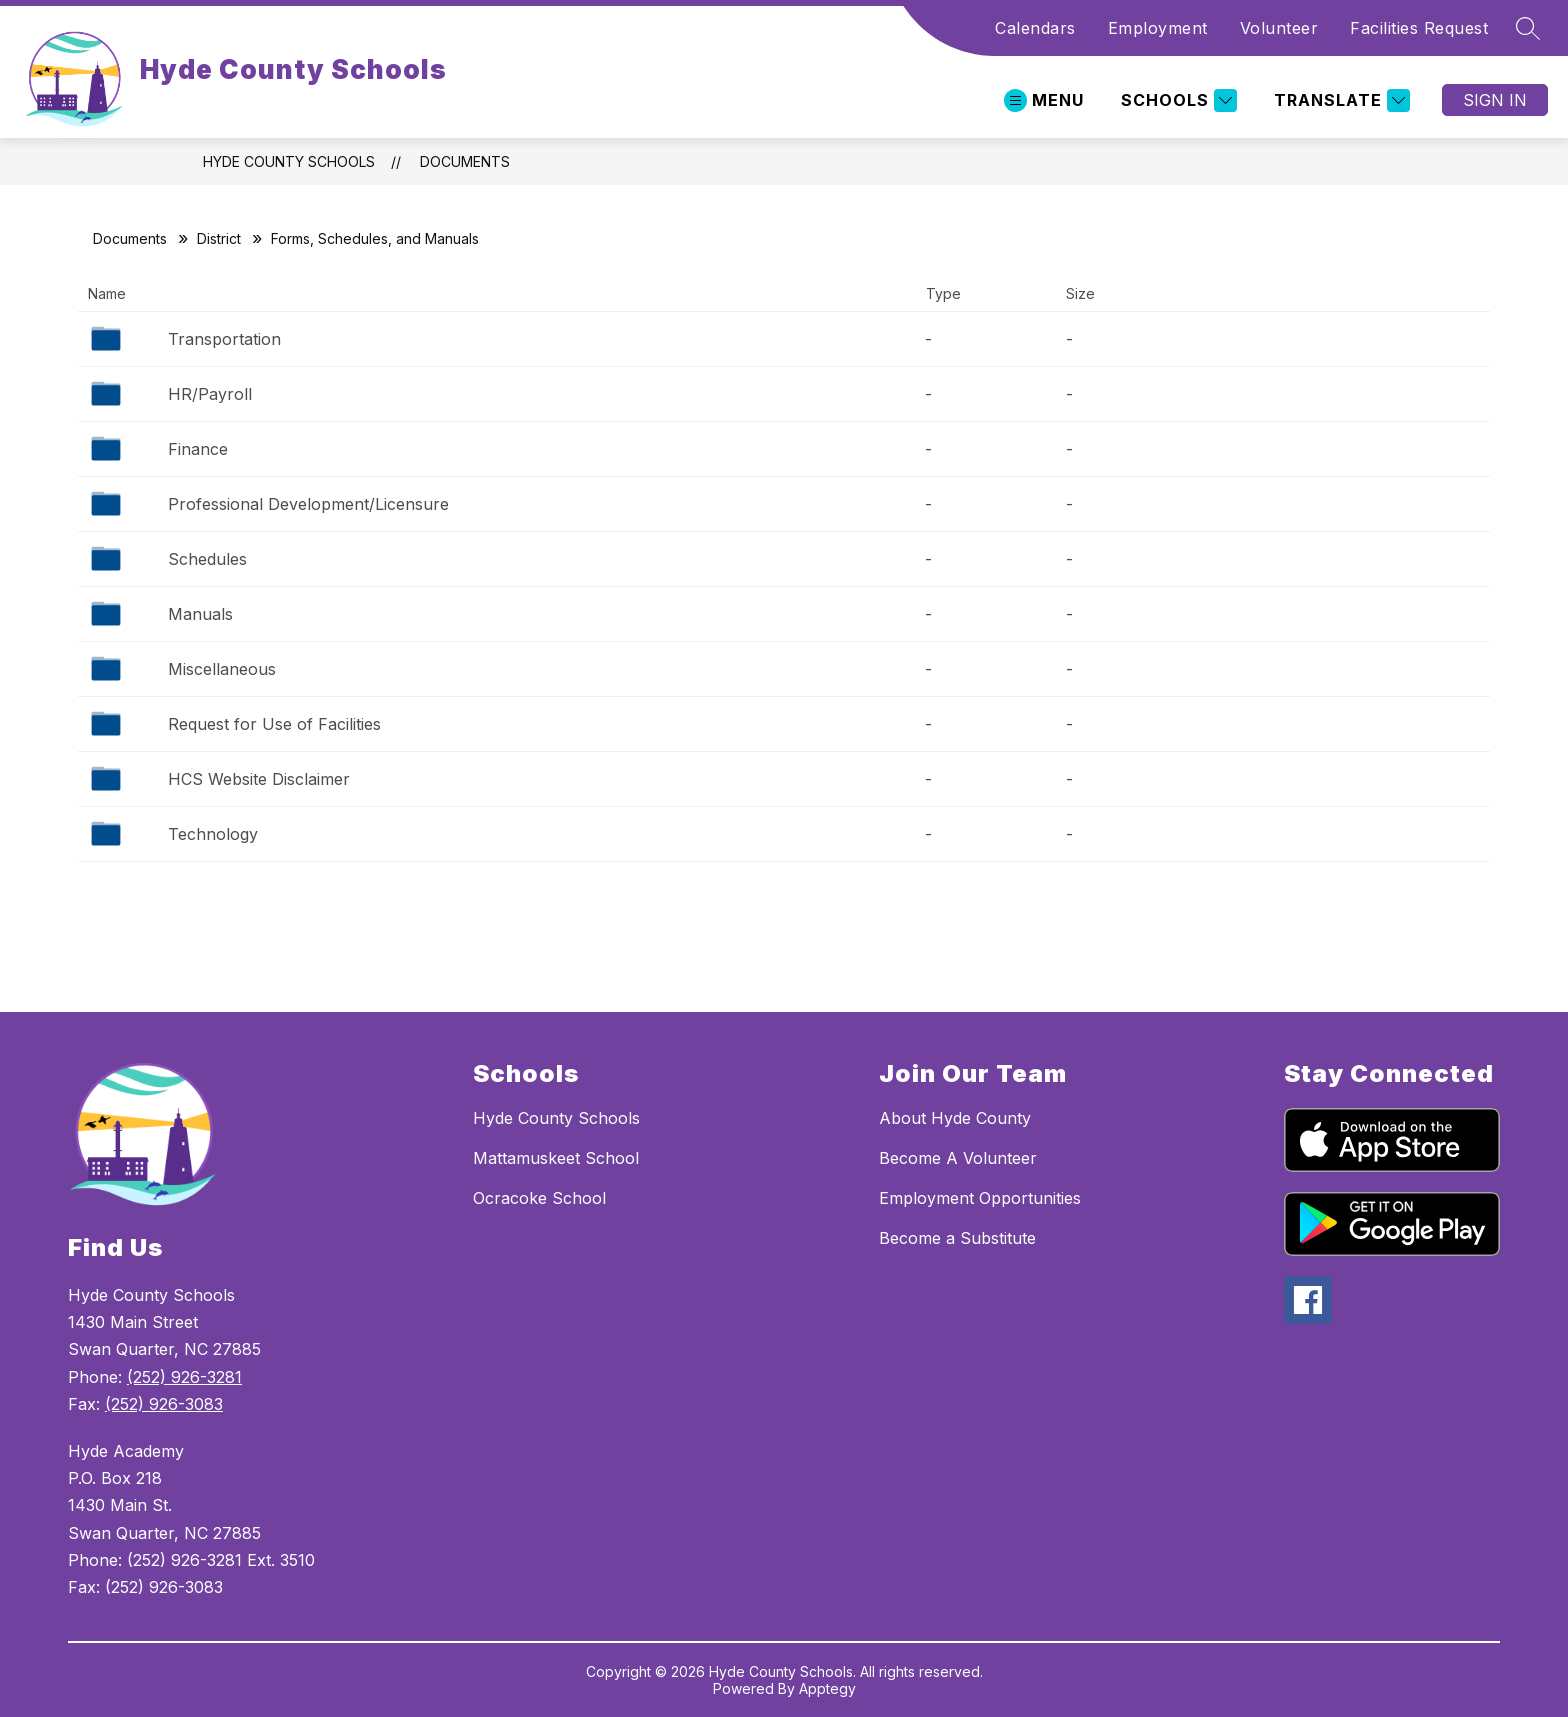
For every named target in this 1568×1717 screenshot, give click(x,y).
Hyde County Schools (289, 161)
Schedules (207, 559)
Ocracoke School (539, 1198)
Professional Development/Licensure (308, 504)
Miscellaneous (222, 669)
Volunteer (1279, 28)
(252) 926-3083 (164, 1404)
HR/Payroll (210, 394)
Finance (198, 449)
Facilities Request (1419, 28)
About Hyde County (955, 1118)
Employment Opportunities (980, 1198)
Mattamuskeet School (556, 1158)
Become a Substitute (957, 1238)
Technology (213, 834)
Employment (1158, 28)
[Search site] (1528, 28)
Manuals (200, 614)
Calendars (1035, 28)
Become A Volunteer (958, 1158)
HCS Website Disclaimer (259, 779)
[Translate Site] (1339, 100)
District (219, 238)
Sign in (1495, 100)
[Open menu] (1044, 100)
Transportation (224, 339)
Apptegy (827, 1688)
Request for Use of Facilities (274, 724)
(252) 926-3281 (184, 1377)
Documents (465, 161)
